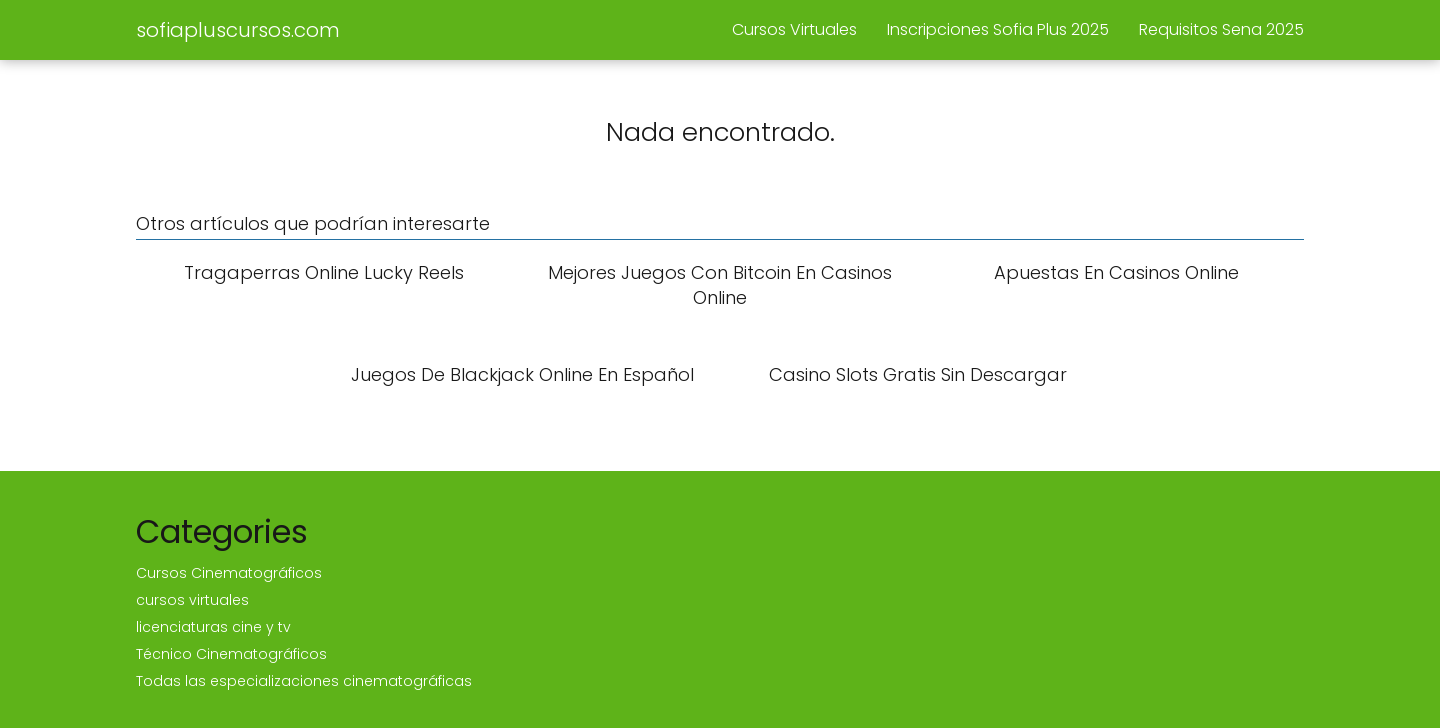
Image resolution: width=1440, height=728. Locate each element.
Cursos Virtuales (794, 29)
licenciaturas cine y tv (213, 627)
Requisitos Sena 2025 (1221, 29)
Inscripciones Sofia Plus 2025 (998, 29)
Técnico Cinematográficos (231, 654)
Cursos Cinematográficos (229, 573)
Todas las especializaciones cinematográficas (304, 681)
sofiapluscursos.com (238, 30)
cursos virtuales (192, 600)
